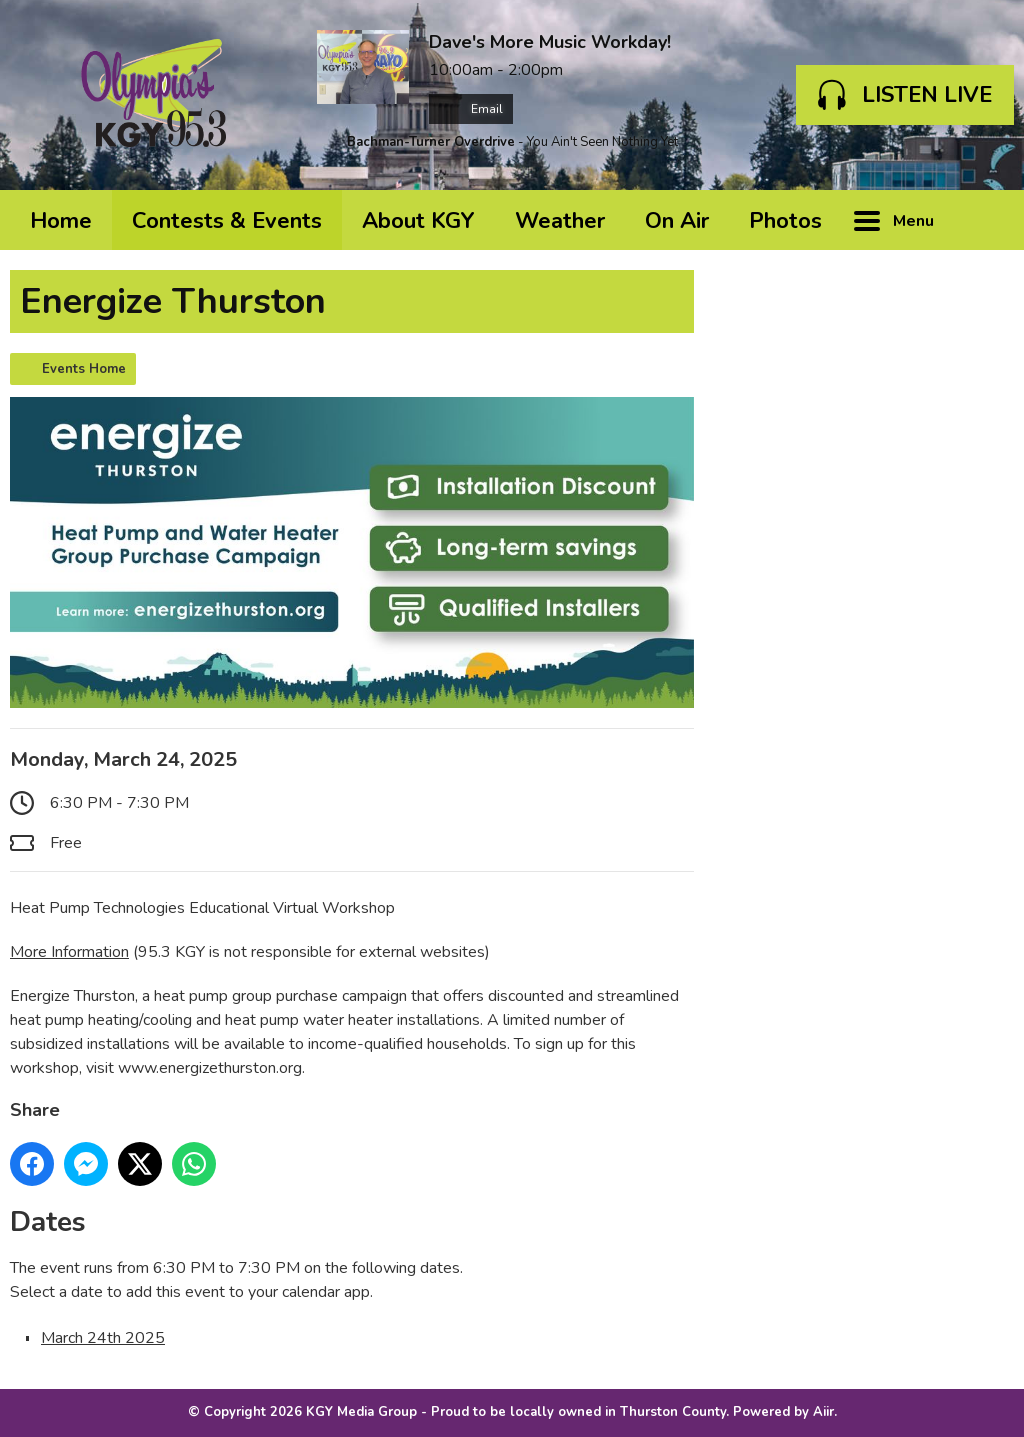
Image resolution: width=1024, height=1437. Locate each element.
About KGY (418, 221)
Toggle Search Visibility (984, 220)
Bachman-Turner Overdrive (431, 142)
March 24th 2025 (103, 1338)
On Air (677, 221)
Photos (785, 221)
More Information (69, 952)
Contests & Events (227, 221)
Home (61, 221)
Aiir (823, 1412)
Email (471, 109)
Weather (560, 221)
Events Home (84, 369)
